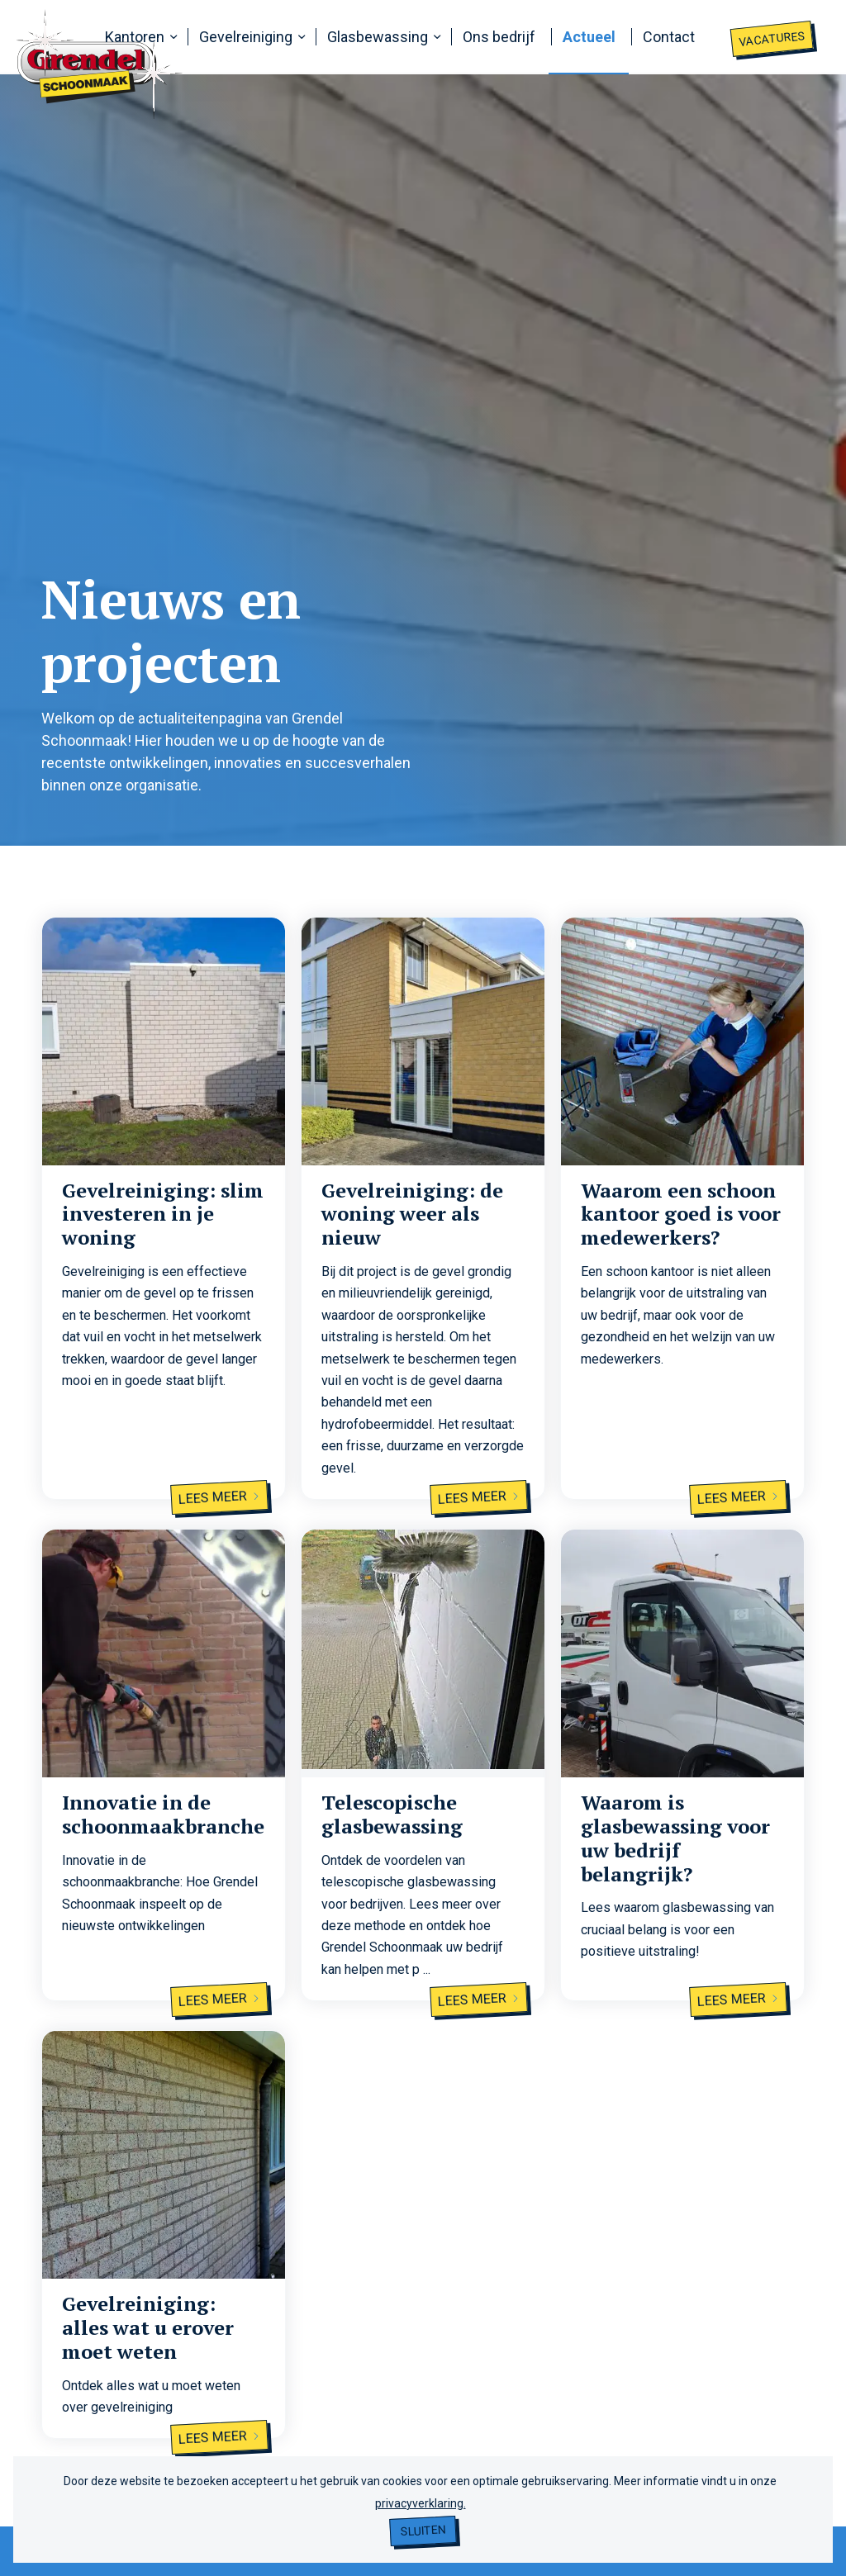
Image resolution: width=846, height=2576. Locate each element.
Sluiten (423, 2531)
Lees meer (219, 1497)
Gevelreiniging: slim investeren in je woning (163, 1214)
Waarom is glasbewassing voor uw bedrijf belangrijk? (675, 1837)
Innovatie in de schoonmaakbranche (163, 1814)
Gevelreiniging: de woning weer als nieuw (412, 1214)
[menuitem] (138, 37)
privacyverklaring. (420, 2503)
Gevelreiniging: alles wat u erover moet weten (148, 2327)
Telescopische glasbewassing (392, 1814)
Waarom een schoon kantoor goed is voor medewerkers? (681, 1214)
